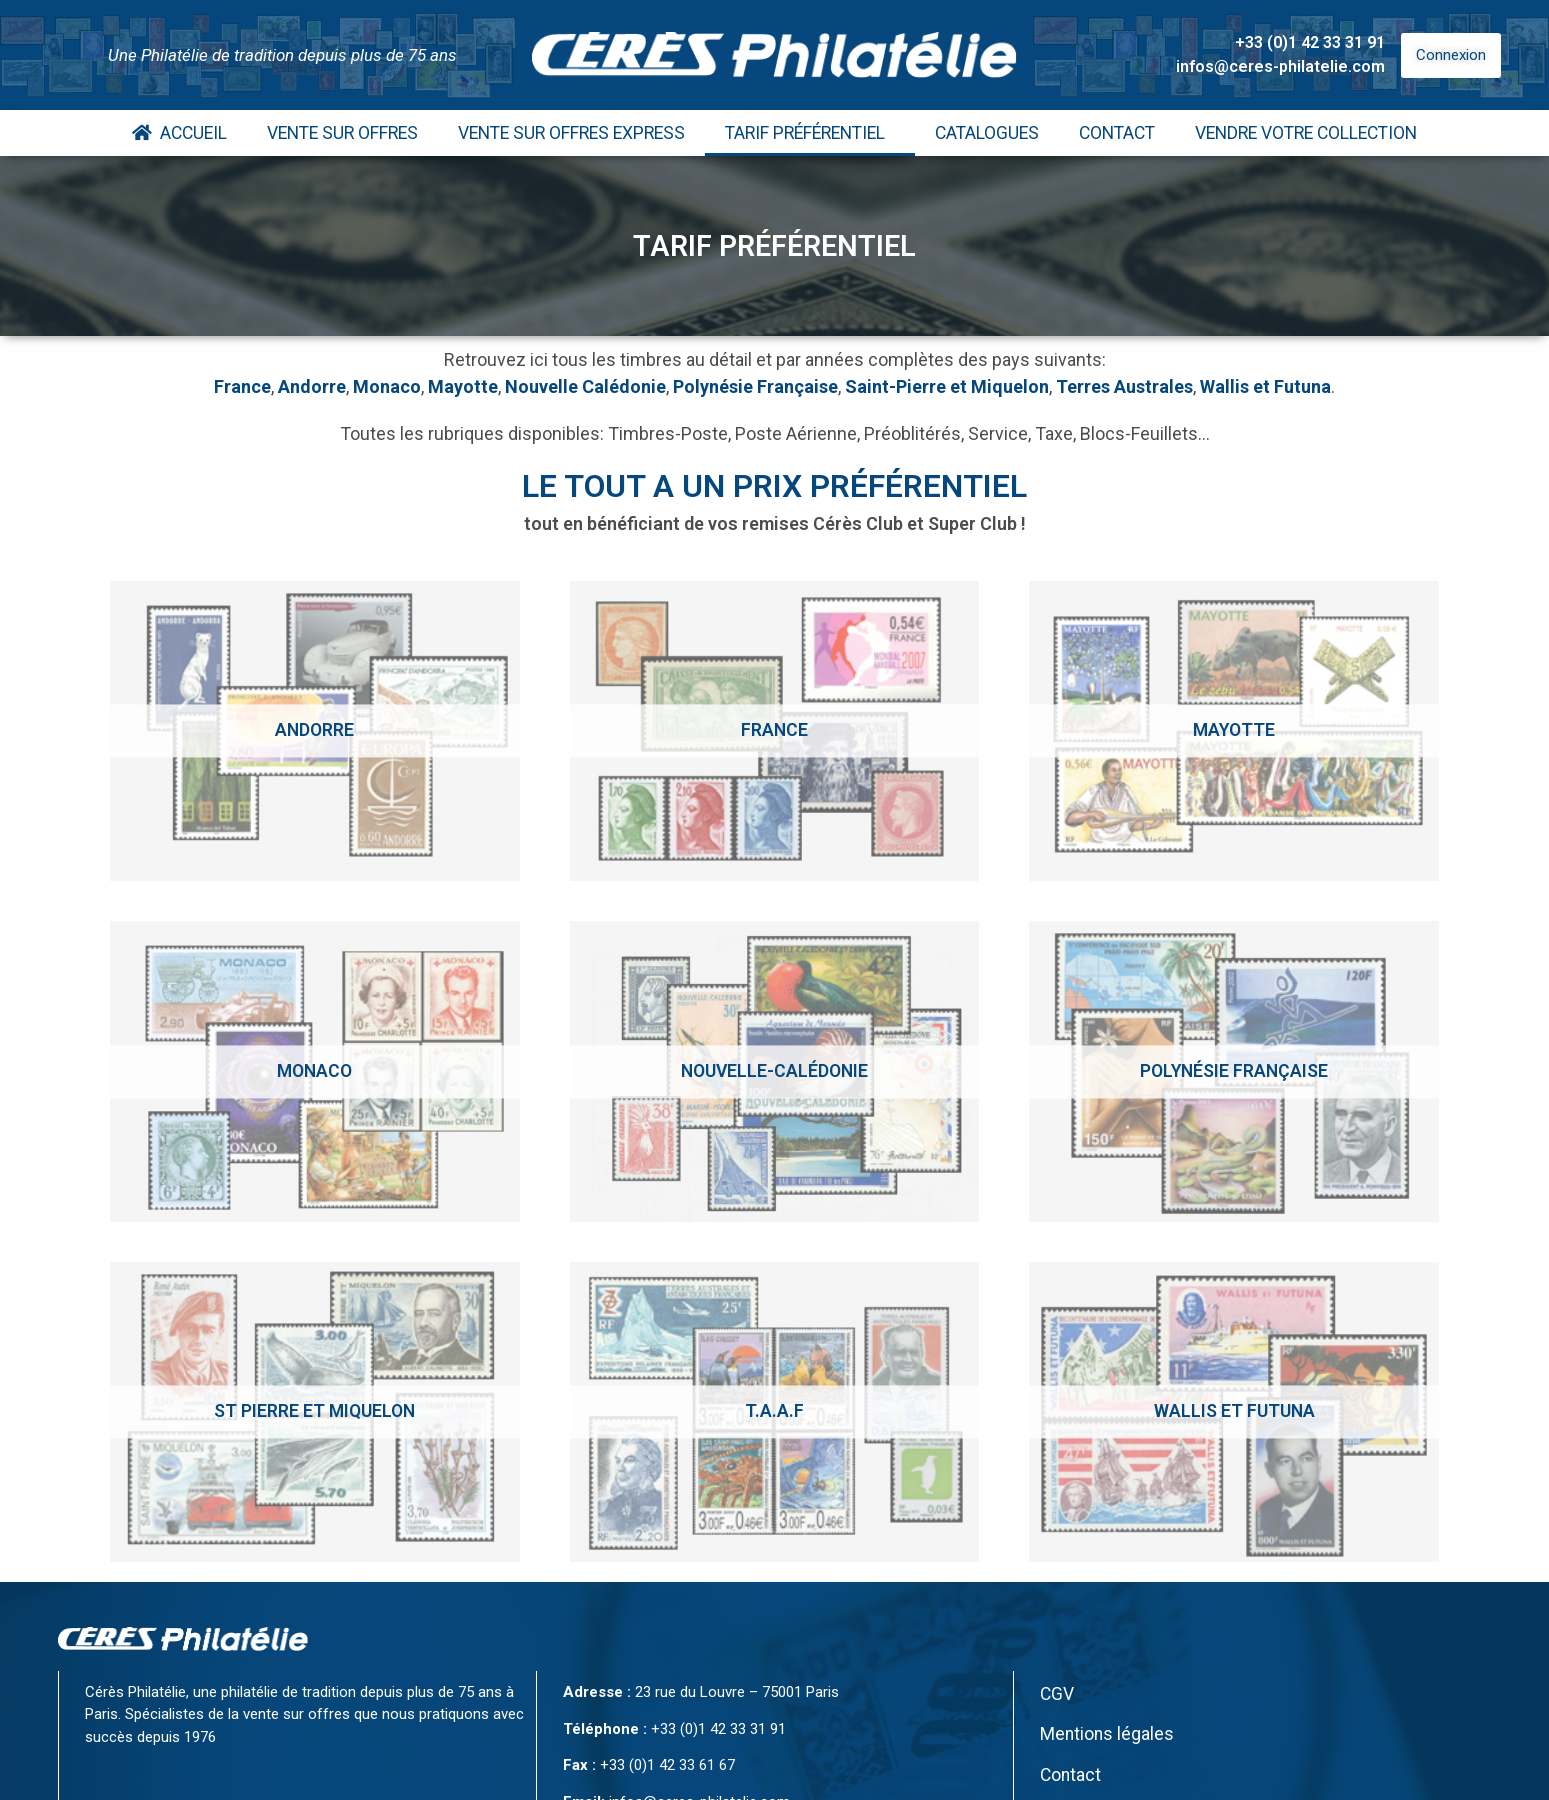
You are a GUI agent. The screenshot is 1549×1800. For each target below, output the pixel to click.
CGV (1057, 1694)
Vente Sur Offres (342, 133)
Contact (1117, 133)
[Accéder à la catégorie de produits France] (775, 731)
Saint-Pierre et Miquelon (947, 386)
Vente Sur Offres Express (571, 133)
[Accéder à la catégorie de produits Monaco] (315, 1071)
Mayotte (463, 386)
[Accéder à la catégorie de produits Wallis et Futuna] (1234, 1412)
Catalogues (987, 133)
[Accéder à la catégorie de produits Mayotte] (1234, 731)
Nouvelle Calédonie (585, 386)
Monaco (387, 386)
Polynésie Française (755, 386)
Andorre (312, 386)
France (242, 386)
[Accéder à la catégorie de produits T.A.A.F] (775, 1412)
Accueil (179, 133)
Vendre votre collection (1306, 133)
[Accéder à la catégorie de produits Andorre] (315, 731)
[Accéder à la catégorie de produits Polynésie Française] (1234, 1071)
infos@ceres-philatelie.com (1280, 66)
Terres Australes (1124, 386)
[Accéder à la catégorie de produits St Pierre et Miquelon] (315, 1412)
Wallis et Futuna (1265, 386)
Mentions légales (1107, 1734)
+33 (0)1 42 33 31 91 (1310, 42)
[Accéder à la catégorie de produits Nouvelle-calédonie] (775, 1071)
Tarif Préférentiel (810, 133)
